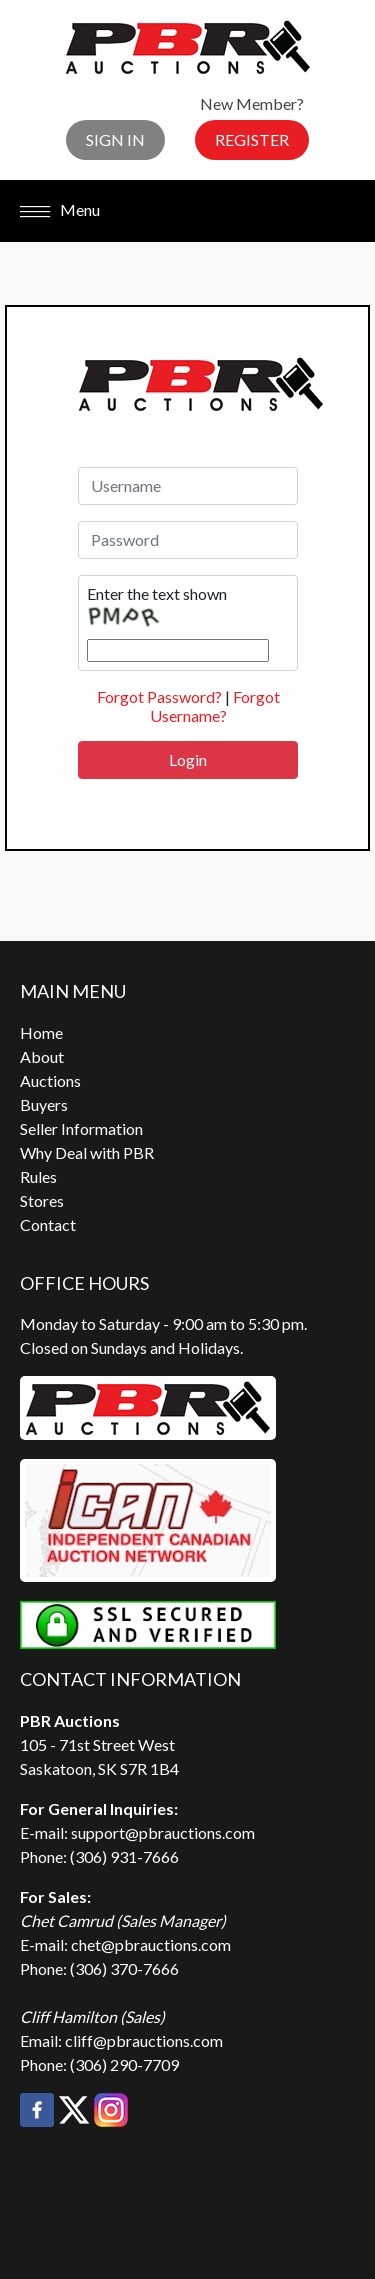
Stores (42, 1200)
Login (188, 759)
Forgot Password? (159, 696)
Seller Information (81, 1128)
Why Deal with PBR (87, 1152)
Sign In (115, 139)
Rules (38, 1176)
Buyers (44, 1104)
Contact (48, 1224)
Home (41, 1032)
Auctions (50, 1080)
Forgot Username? (215, 706)
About (42, 1056)
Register (252, 139)
